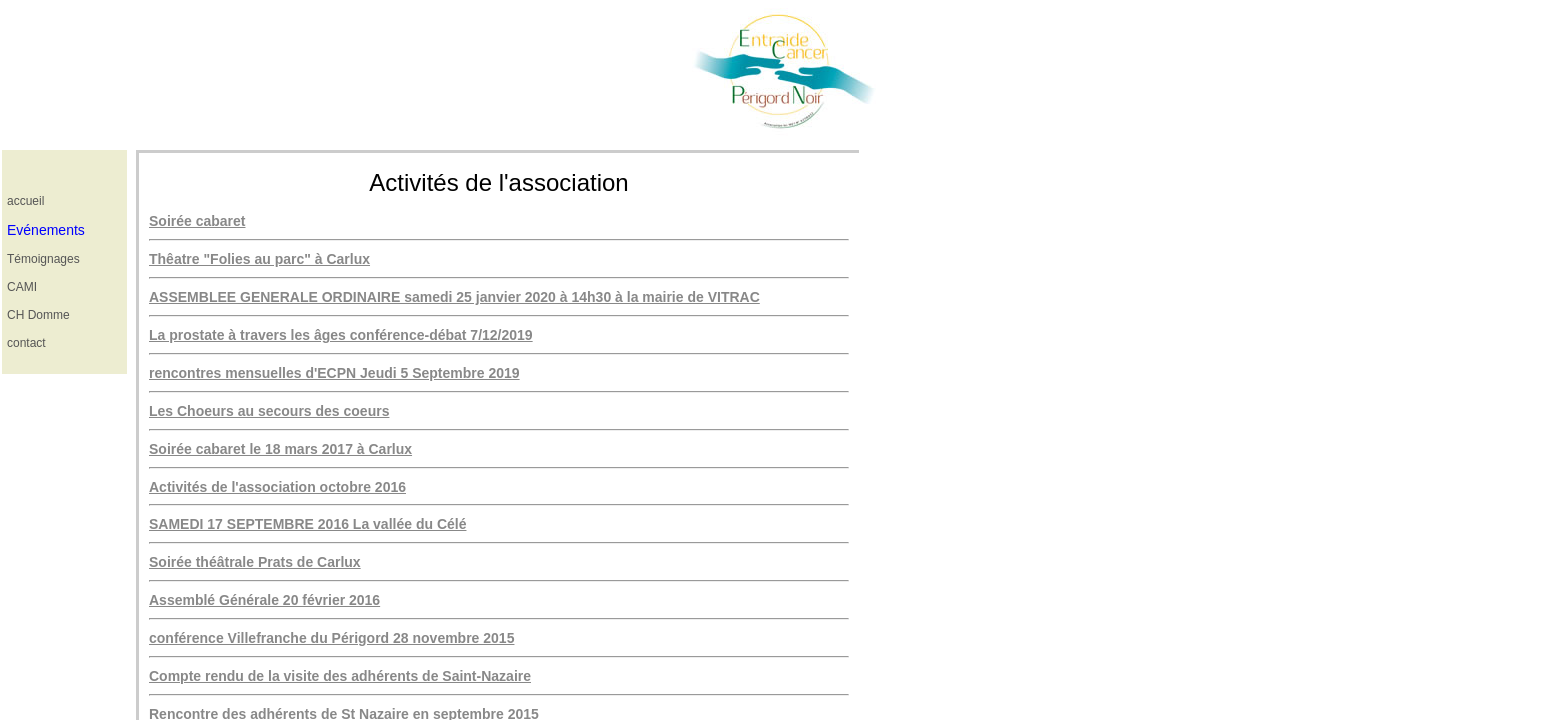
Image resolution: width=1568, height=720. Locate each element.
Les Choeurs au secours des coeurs (269, 411)
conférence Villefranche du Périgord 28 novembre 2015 (331, 638)
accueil (25, 201)
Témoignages (43, 259)
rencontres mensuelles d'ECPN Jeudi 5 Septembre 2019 (334, 373)
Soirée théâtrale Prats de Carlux (255, 562)
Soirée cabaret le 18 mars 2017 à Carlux (280, 449)
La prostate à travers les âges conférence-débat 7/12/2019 (341, 335)
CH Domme (38, 315)
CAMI (22, 287)
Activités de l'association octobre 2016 (277, 487)
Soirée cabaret (197, 221)
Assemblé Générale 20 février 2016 (264, 600)
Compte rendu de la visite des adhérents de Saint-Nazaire (340, 676)
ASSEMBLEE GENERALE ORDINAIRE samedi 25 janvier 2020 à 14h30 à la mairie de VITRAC (454, 297)
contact (26, 343)
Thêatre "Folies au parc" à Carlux (259, 259)
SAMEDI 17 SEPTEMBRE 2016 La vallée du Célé (307, 524)
